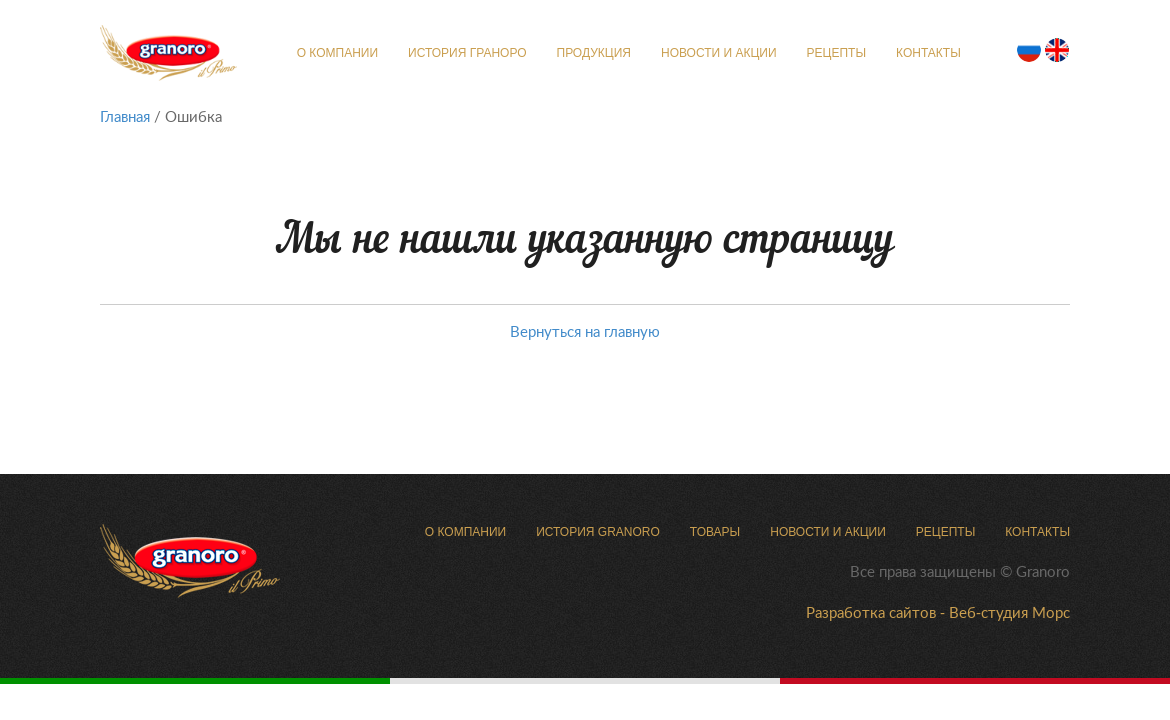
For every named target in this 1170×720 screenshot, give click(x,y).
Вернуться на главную (585, 331)
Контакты (928, 53)
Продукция (594, 53)
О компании (337, 53)
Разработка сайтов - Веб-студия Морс (938, 612)
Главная (125, 116)
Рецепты (836, 53)
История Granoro (598, 532)
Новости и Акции (719, 53)
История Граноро (467, 53)
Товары (715, 532)
